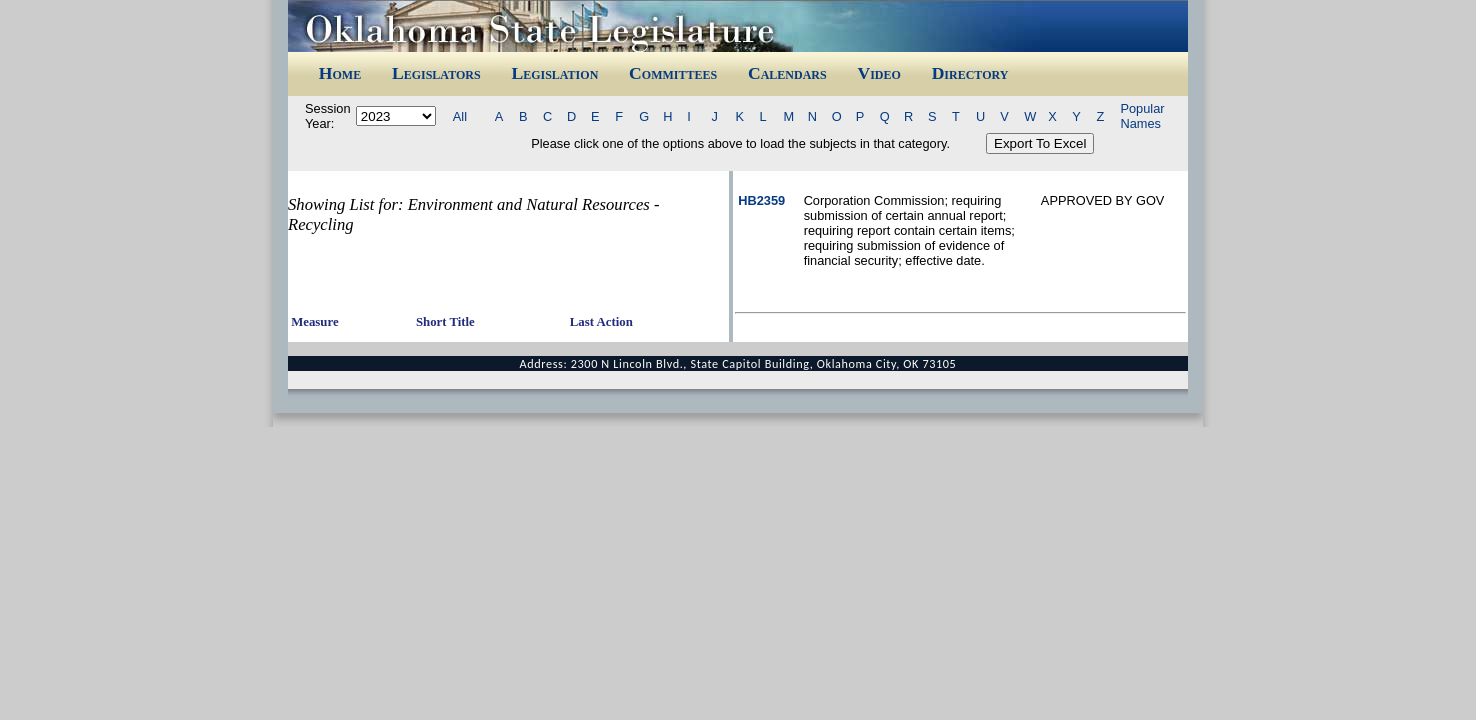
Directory (970, 73)
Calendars (787, 73)
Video (878, 73)
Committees (673, 73)
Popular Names (1142, 116)
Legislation (554, 73)
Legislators (436, 73)
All (460, 116)
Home (340, 73)
